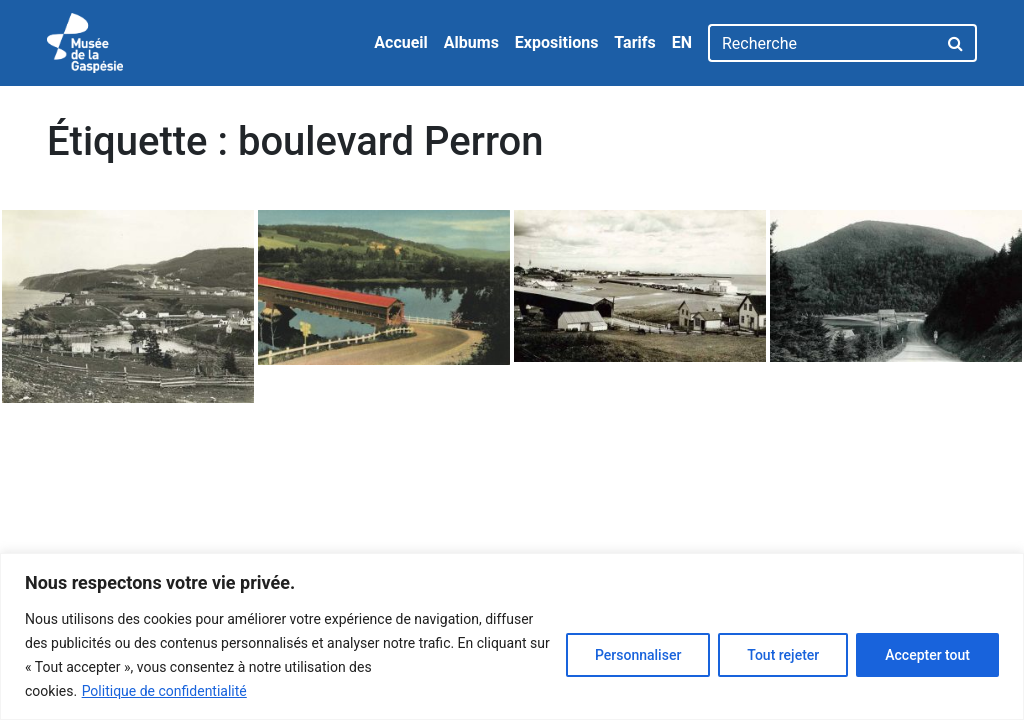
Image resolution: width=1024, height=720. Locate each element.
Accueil (401, 42)
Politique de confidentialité (164, 691)
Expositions (557, 42)
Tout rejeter (783, 655)
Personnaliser (638, 655)
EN (682, 42)
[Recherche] (822, 43)
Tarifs (634, 42)
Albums (471, 42)
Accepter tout (927, 655)
